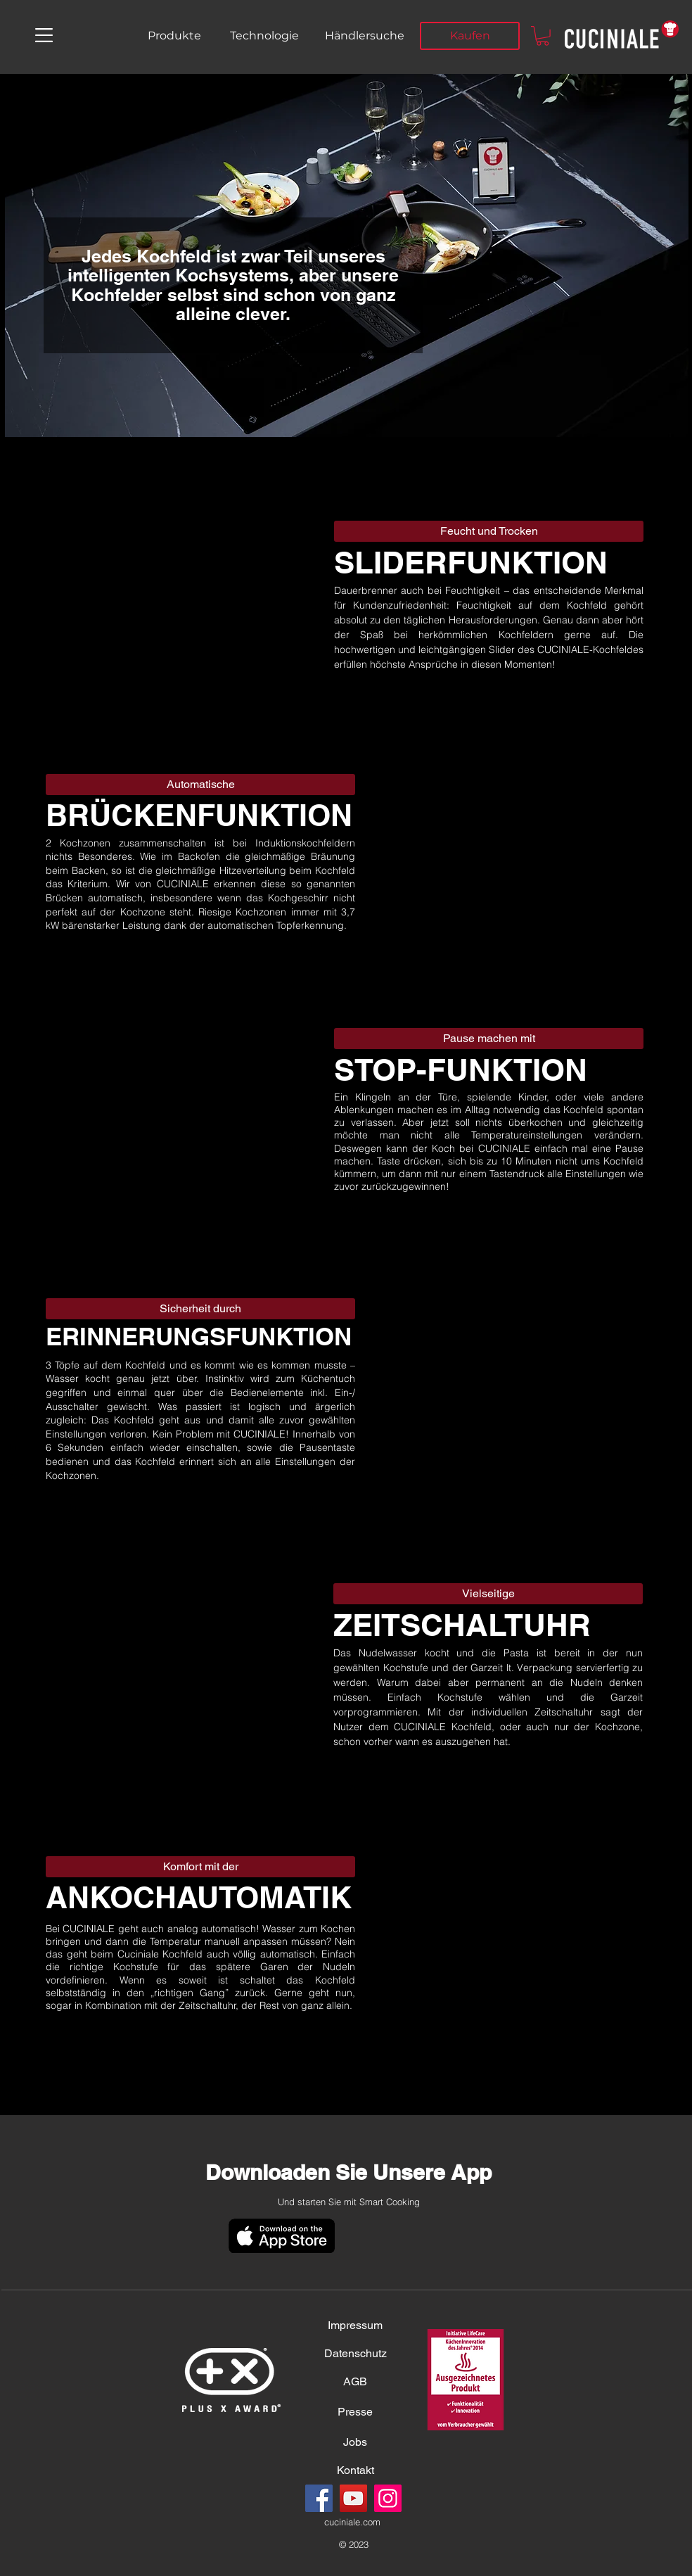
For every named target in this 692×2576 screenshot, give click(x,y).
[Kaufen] (470, 36)
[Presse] (355, 2412)
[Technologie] (264, 36)
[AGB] (355, 2382)
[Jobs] (355, 2442)
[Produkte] (174, 36)
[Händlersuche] (364, 36)
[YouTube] (353, 2498)
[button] (44, 35)
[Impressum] (355, 2325)
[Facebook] (319, 2498)
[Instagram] (388, 2498)
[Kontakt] (355, 2470)
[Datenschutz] (355, 2354)
